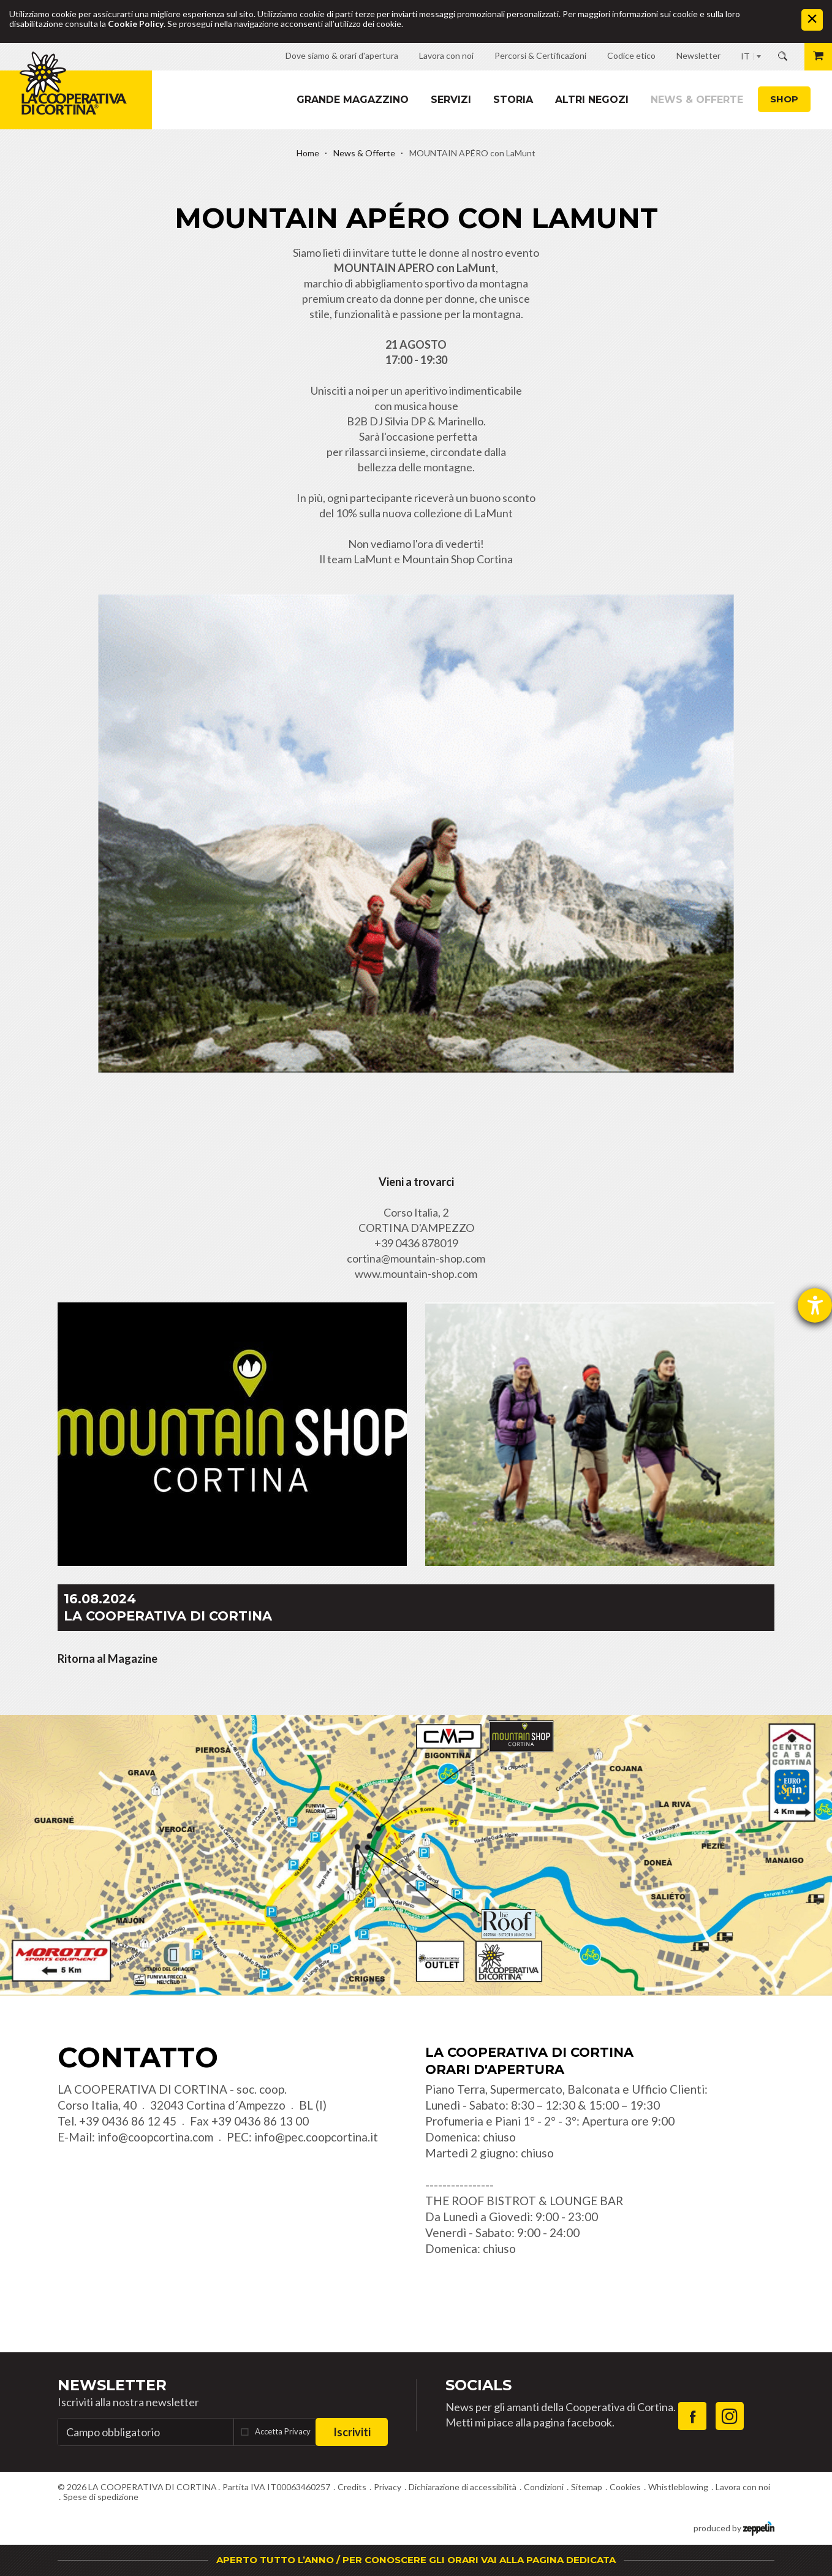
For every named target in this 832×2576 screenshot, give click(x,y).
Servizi (451, 99)
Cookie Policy (136, 23)
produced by (734, 2527)
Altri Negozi (592, 99)
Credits (352, 2487)
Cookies (625, 2487)
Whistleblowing (678, 2487)
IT (745, 56)
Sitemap (586, 2487)
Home (308, 153)
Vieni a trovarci (416, 1181)
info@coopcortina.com (155, 2137)
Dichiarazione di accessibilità (462, 2487)
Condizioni (544, 2487)
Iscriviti (352, 2432)
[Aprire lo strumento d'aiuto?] (815, 1305)
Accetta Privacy (283, 2431)
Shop (784, 99)
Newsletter (112, 2385)
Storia (513, 99)
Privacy (387, 2487)
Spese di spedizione (100, 2496)
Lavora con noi (743, 2487)
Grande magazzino (353, 99)
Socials (478, 2385)
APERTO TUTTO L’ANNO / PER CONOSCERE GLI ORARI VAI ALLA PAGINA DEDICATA (416, 2560)
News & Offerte (697, 99)
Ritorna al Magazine (107, 1658)
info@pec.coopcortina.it (316, 2137)
